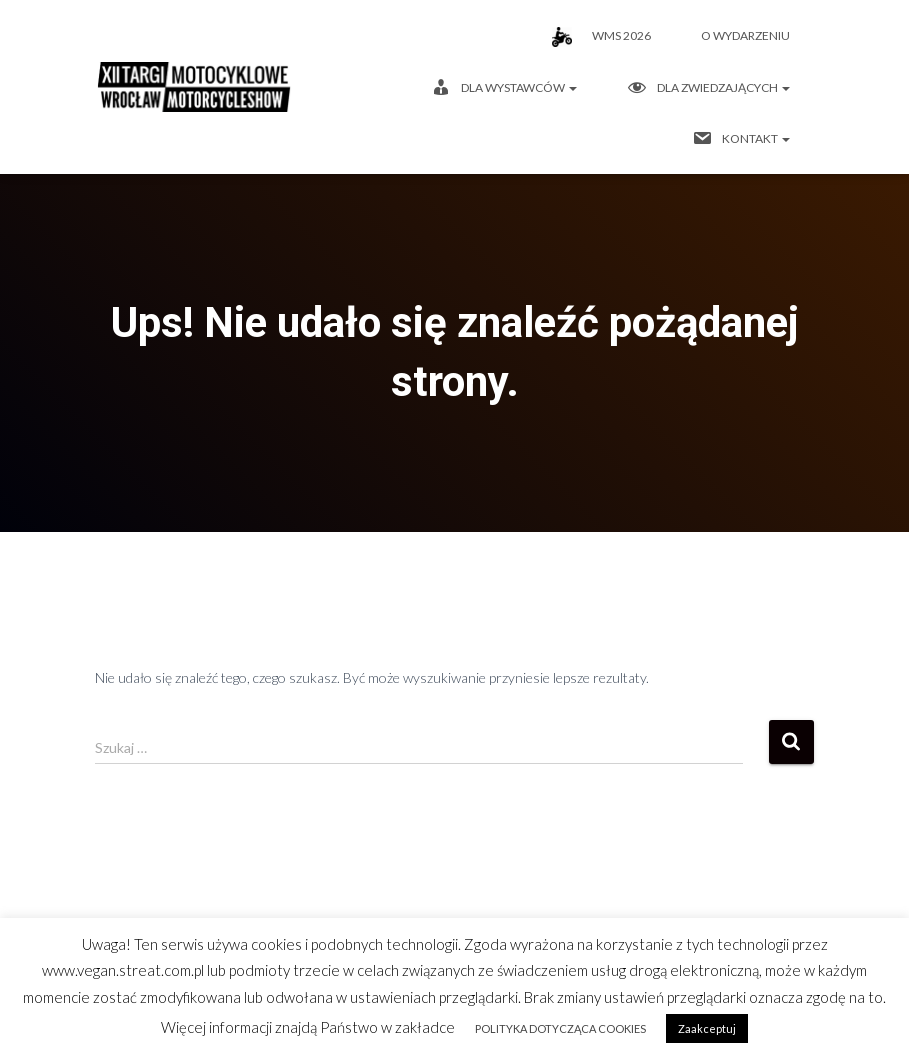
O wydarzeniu (745, 35)
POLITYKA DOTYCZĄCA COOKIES (560, 1028)
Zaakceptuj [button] (707, 1028)
